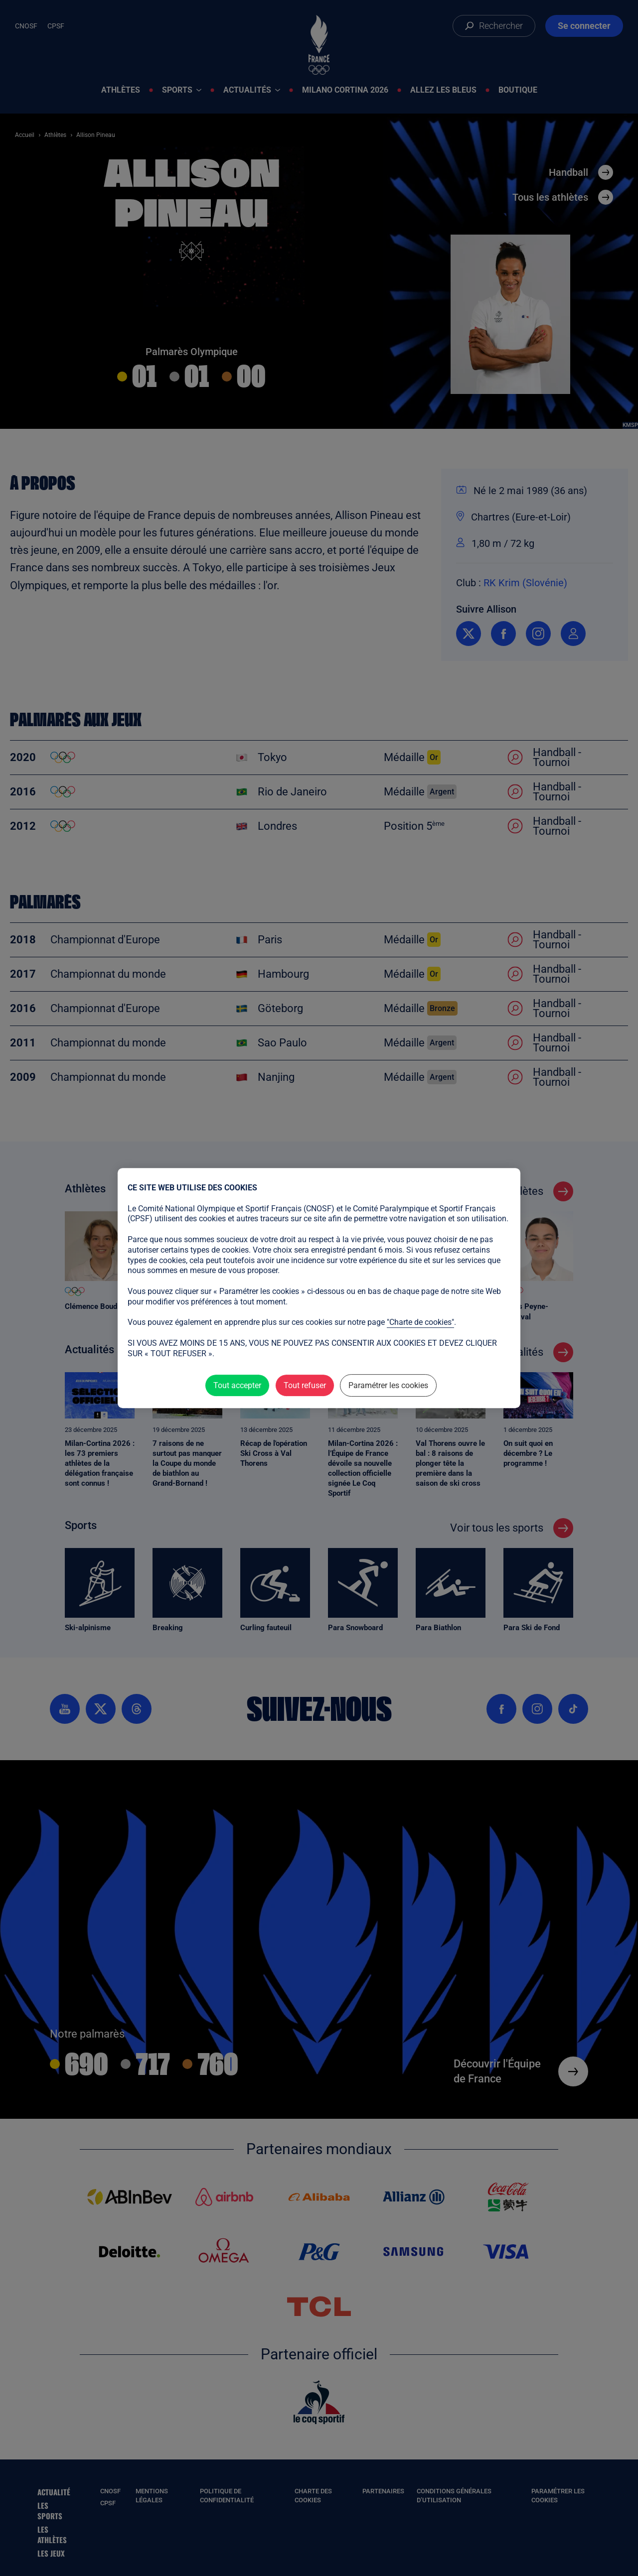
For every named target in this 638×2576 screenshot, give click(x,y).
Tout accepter (237, 1385)
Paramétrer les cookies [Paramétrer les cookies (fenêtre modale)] (388, 1385)
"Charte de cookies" (420, 1322)
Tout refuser (305, 1385)
